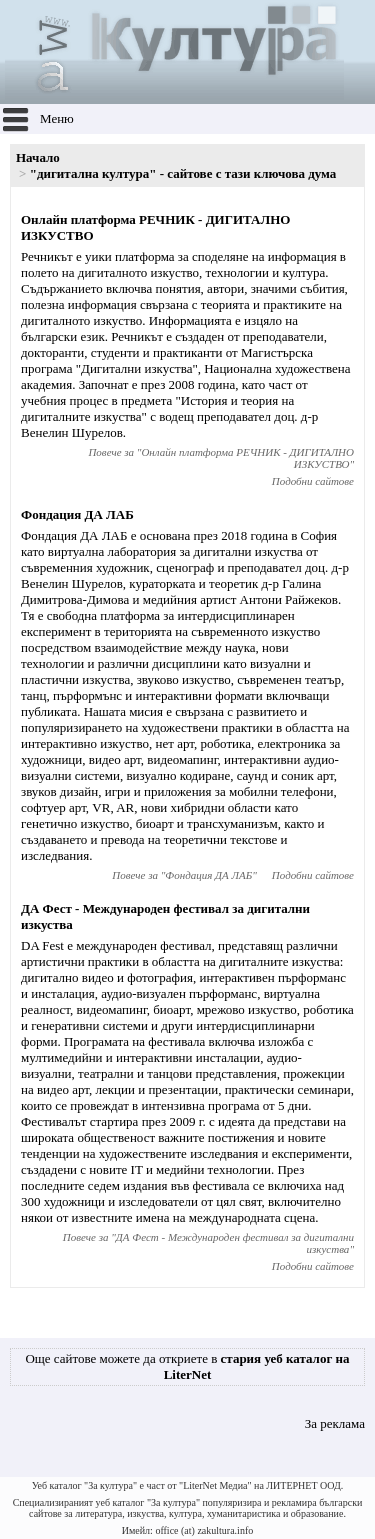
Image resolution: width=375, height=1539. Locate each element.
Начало (38, 157)
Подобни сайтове (313, 481)
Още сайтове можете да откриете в (187, 1366)
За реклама (335, 1423)
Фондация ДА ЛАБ (77, 514)
